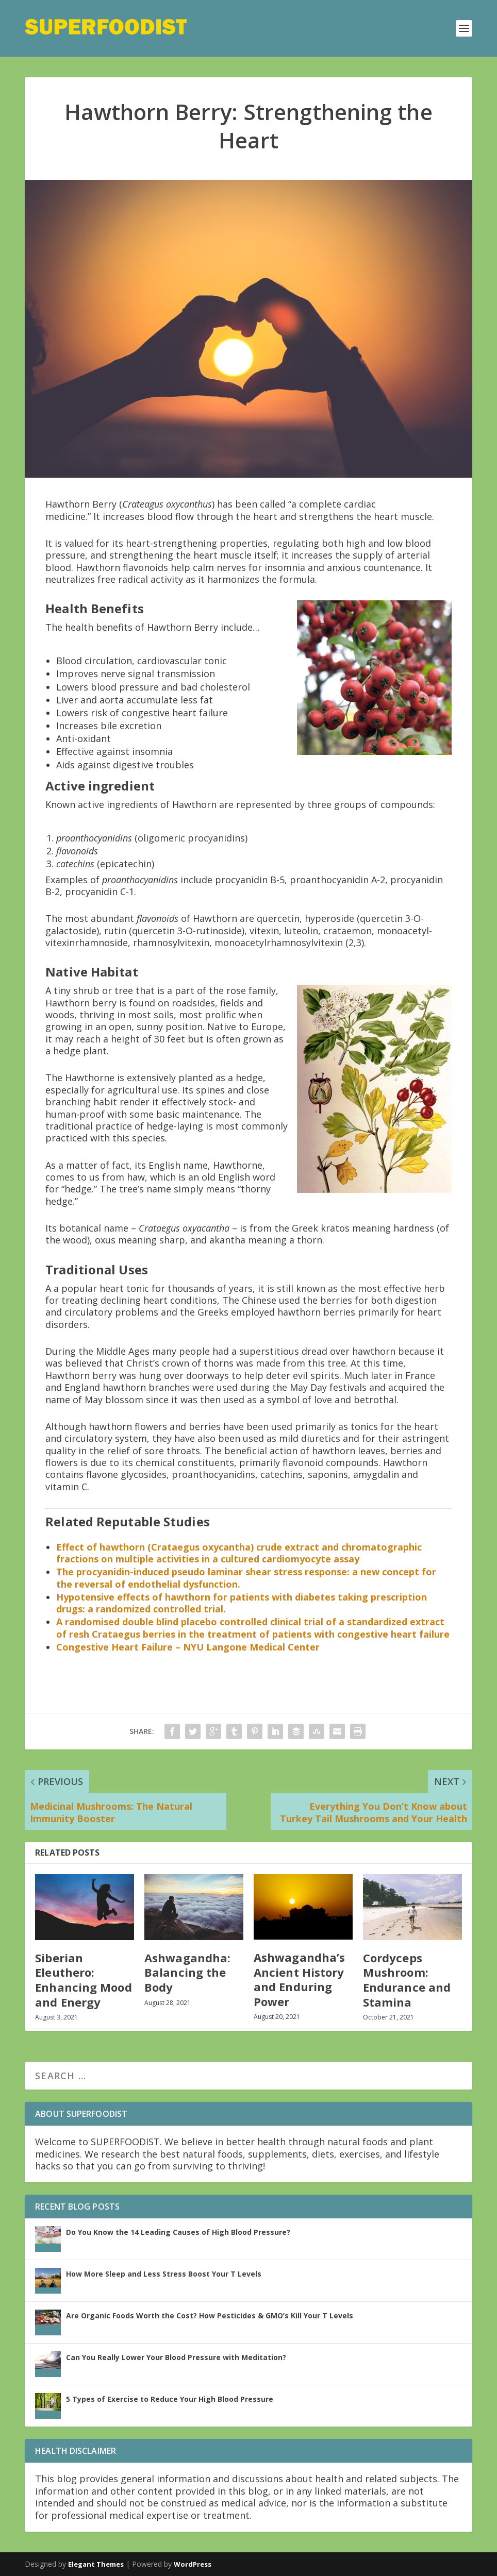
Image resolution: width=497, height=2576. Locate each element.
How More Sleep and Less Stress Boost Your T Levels (163, 2274)
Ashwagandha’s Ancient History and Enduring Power (299, 1979)
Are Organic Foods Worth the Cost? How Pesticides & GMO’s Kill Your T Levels (209, 2315)
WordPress (192, 2564)
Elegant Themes (96, 2564)
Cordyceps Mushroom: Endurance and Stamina (407, 1980)
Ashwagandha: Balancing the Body (187, 1972)
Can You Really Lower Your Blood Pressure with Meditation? (176, 2357)
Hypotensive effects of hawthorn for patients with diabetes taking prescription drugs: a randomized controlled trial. (241, 1603)
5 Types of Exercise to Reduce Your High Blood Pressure (169, 2399)
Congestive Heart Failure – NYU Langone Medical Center (188, 1647)
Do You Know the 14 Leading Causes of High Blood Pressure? (178, 2232)
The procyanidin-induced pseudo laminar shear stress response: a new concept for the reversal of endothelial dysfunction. (246, 1577)
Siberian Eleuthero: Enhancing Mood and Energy (83, 1980)
